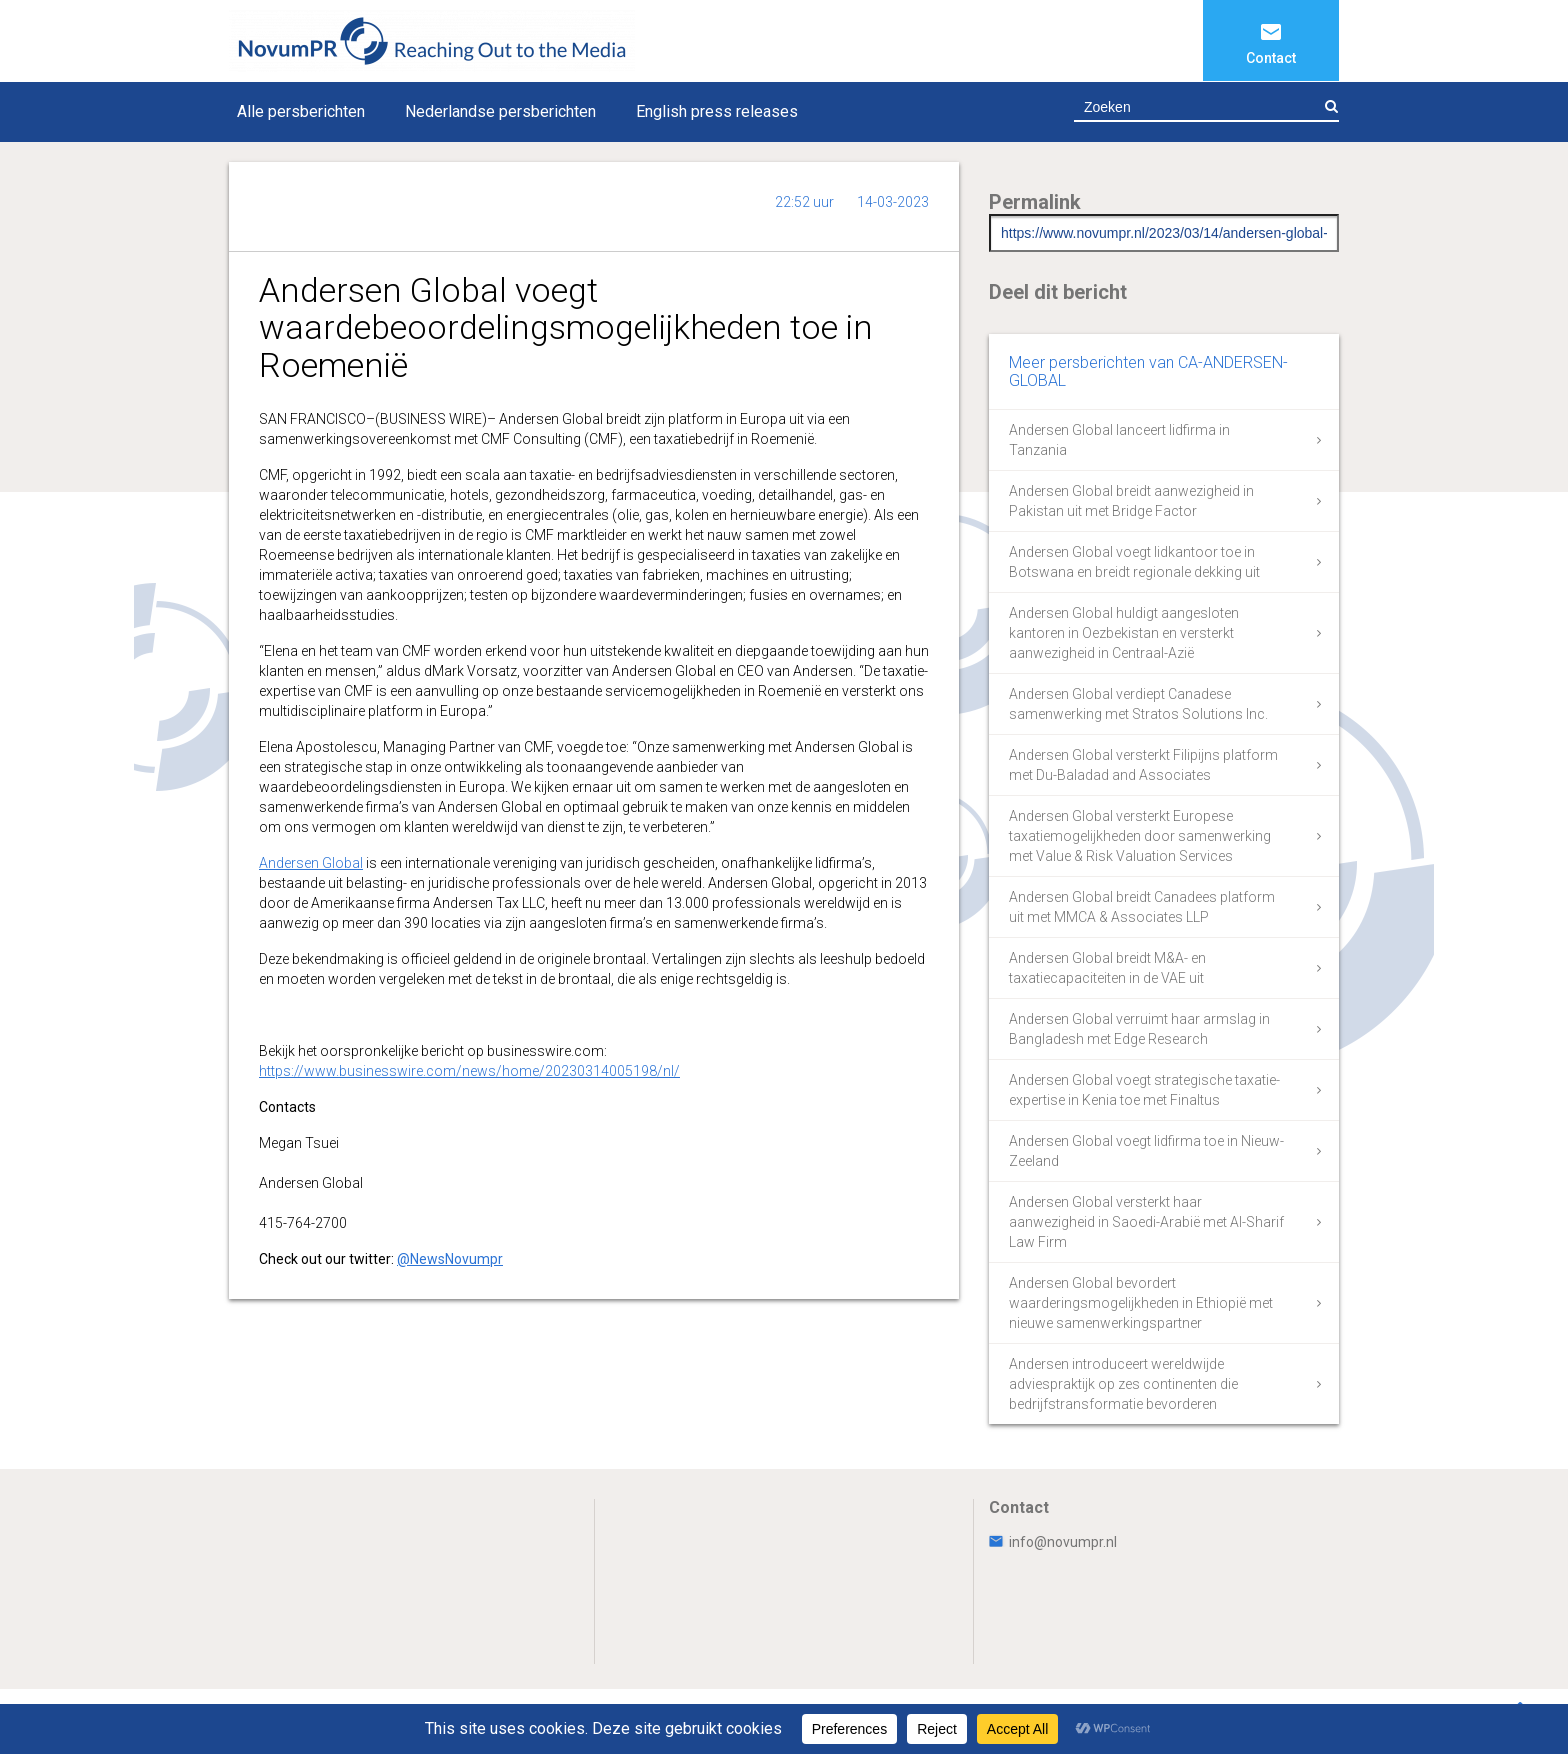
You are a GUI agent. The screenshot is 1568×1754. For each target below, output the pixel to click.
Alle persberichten (301, 111)
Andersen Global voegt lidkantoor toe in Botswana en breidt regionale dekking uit (1134, 562)
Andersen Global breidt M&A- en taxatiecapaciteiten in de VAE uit (1107, 968)
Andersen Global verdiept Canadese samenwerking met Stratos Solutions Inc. (1138, 704)
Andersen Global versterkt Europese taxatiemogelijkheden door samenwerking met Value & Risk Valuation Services (1140, 836)
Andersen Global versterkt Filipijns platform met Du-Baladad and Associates (1143, 765)
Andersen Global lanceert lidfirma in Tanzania (1119, 440)
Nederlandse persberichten (500, 111)
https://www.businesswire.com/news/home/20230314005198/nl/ (469, 1071)
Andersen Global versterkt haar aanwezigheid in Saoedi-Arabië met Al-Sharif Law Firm (1146, 1222)
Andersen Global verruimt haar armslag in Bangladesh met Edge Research (1139, 1029)
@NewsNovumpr (450, 1259)
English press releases (717, 111)
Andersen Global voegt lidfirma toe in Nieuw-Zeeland (1146, 1151)
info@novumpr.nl (1053, 1542)
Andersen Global (311, 863)
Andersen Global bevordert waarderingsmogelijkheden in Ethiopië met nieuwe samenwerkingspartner (1141, 1303)
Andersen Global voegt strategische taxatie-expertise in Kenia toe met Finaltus (1144, 1090)
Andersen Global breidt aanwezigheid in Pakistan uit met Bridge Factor (1131, 501)
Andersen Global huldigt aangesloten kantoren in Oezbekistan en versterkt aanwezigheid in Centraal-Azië (1124, 633)
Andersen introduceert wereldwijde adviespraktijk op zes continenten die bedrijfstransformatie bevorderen (1123, 1384)
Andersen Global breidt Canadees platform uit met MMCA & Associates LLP (1142, 907)
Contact (1271, 58)
